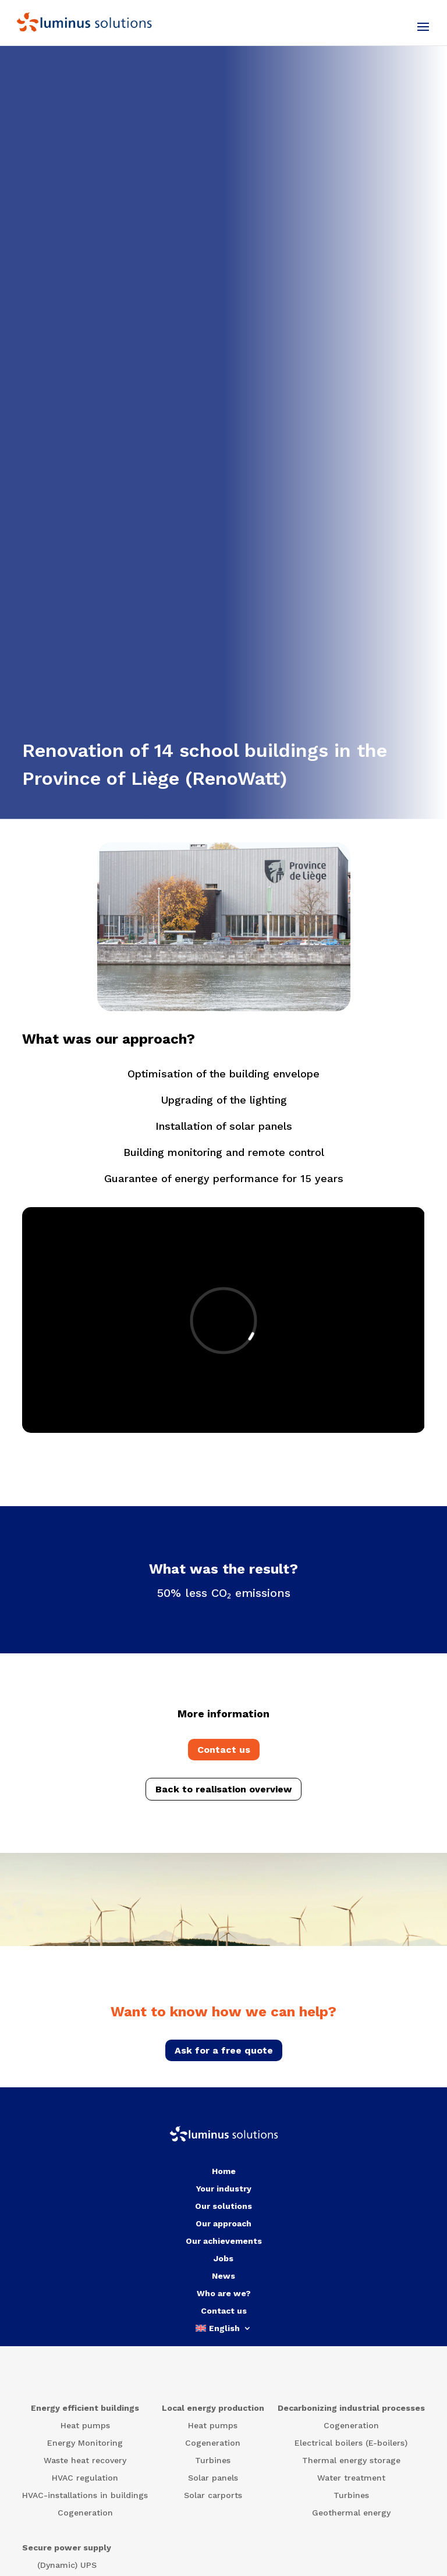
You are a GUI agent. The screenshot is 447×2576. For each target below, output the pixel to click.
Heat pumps (85, 2425)
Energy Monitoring (85, 2443)
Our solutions (223, 2206)
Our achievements (224, 2241)
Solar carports (213, 2495)
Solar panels (213, 2478)
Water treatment (351, 2478)
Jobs (223, 2258)
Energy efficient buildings (85, 2408)
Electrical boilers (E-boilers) (351, 2443)
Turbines (212, 2460)
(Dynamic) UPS (67, 2565)
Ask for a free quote (224, 2050)
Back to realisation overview (223, 1789)
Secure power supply (66, 2547)
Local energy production (213, 2408)
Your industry (223, 2188)
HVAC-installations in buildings (85, 2495)
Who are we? (224, 2293)
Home (224, 2171)
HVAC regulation (85, 2478)
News (223, 2276)
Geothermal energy (351, 2513)
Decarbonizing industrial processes (351, 2408)
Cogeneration (85, 2513)
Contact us (223, 1749)
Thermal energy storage (351, 2460)
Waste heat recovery (85, 2460)
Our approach (223, 2223)
